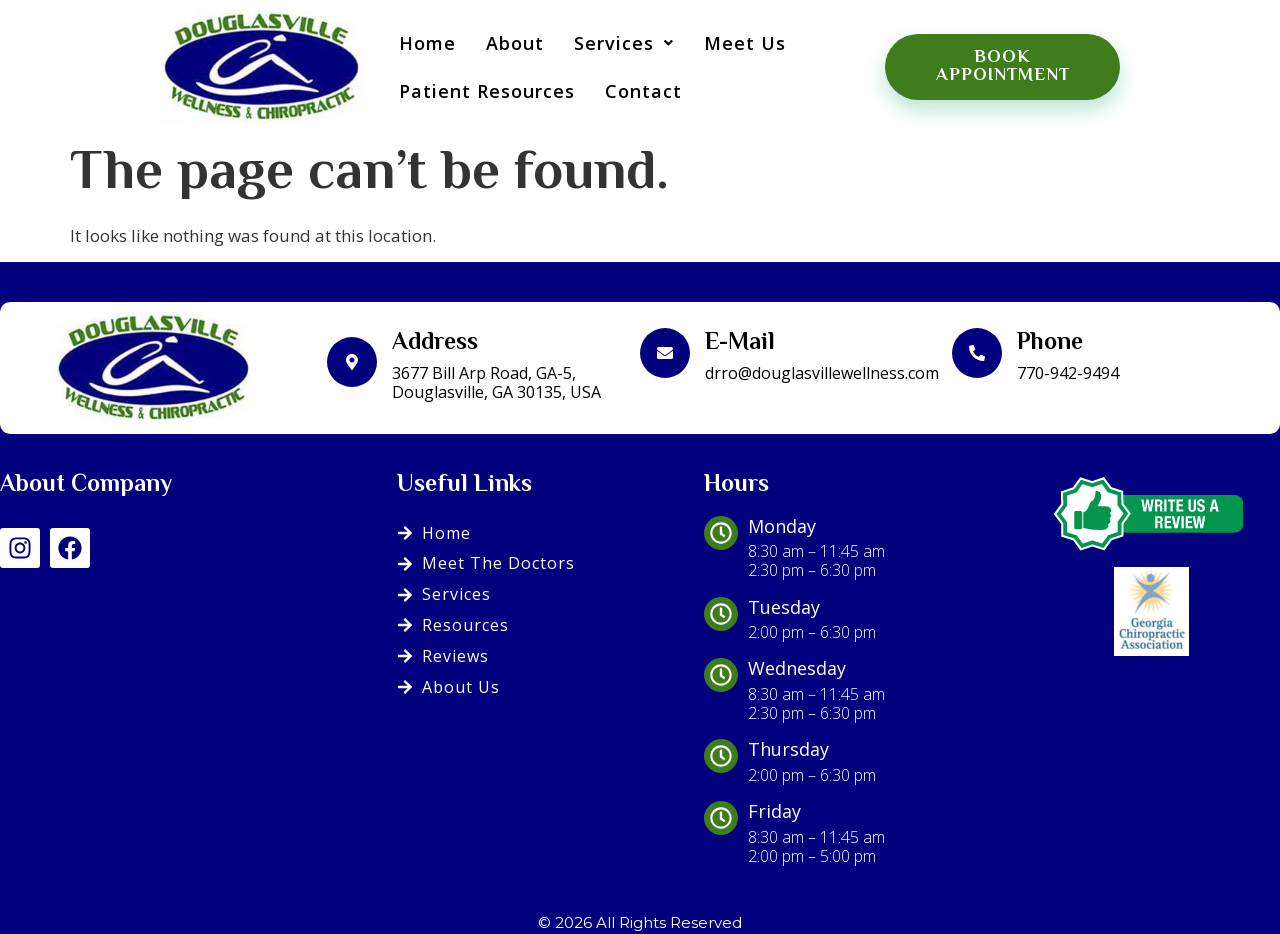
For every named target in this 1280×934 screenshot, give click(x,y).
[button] (613, 40)
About (504, 40)
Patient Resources (476, 88)
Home (416, 40)
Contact (632, 88)
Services (613, 40)
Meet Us (734, 40)
